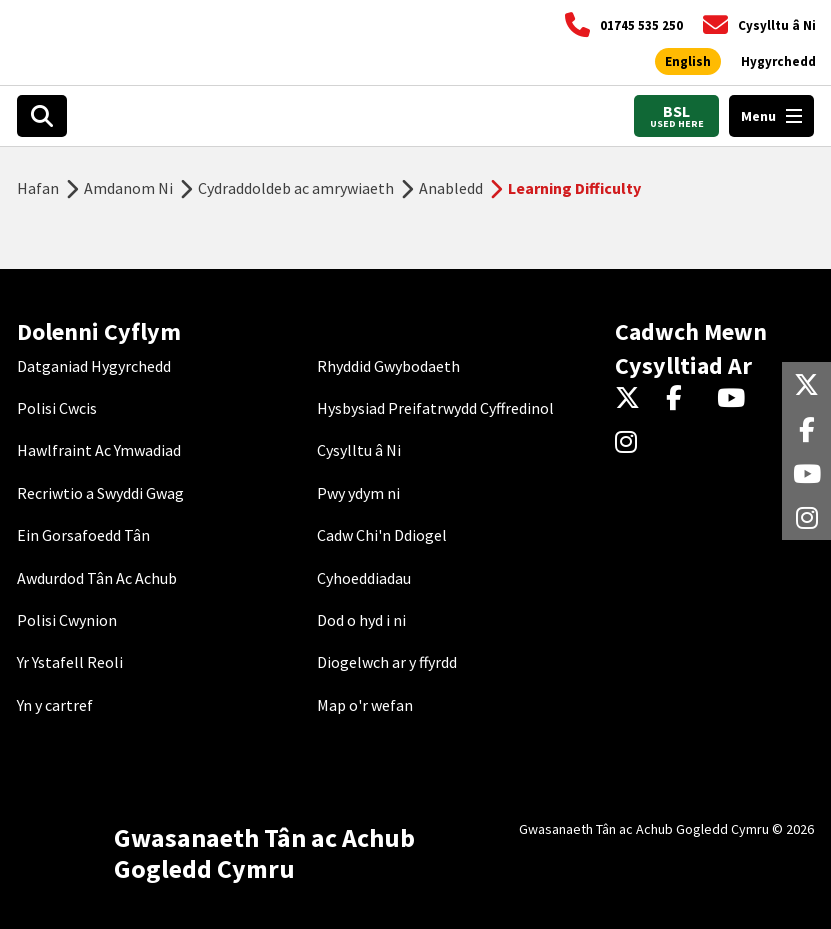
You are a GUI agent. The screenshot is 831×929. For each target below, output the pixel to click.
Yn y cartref (55, 705)
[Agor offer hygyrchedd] (778, 62)
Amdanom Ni (128, 188)
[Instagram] (632, 443)
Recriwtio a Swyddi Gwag (100, 493)
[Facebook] (683, 399)
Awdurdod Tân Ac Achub (97, 578)
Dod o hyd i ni (361, 620)
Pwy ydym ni (358, 493)
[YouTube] (734, 399)
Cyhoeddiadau (364, 578)
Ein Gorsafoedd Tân (83, 535)
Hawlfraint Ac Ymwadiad (99, 450)
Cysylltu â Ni (359, 450)
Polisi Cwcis (57, 408)
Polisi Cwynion (67, 620)
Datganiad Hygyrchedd (94, 366)
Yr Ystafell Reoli (70, 662)
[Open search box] (42, 116)
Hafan (38, 188)
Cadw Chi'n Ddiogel (382, 535)
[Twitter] (632, 399)
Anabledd (451, 188)
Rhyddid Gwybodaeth (388, 366)
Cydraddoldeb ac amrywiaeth (296, 188)
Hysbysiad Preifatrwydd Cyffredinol (435, 408)
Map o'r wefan (365, 705)
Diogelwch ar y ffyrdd (387, 662)
